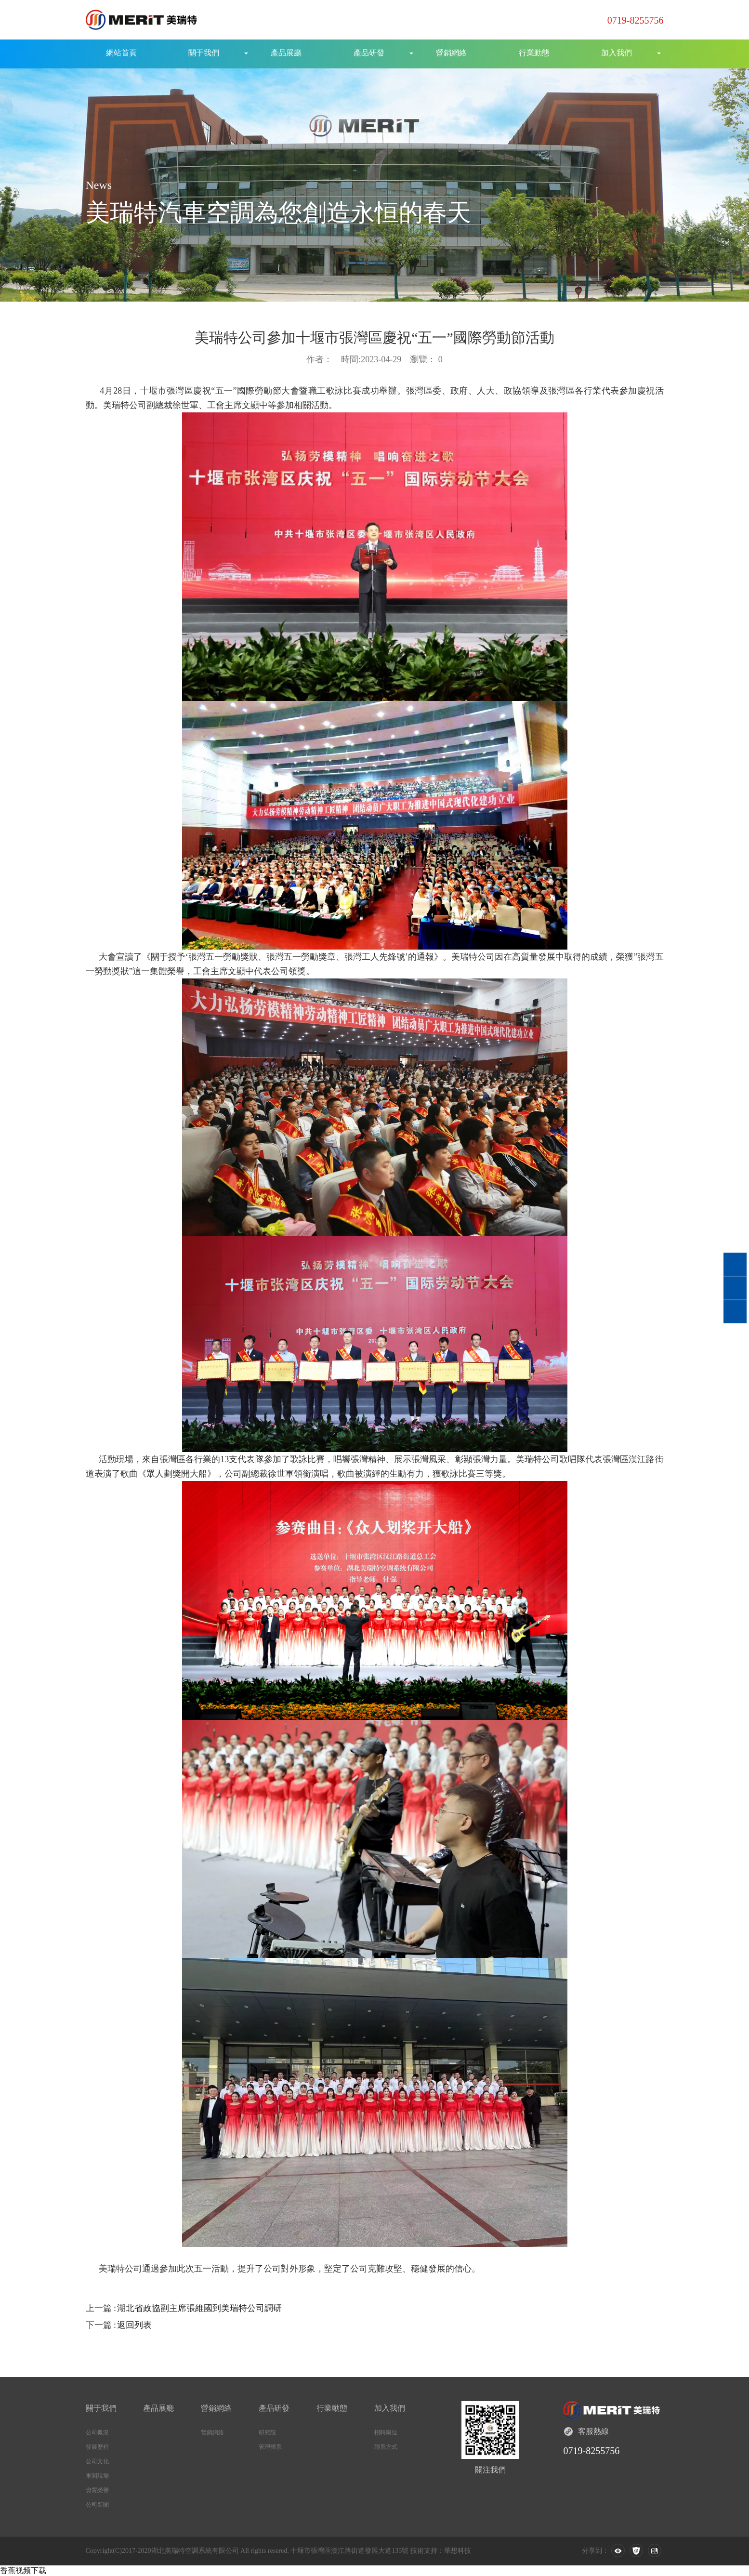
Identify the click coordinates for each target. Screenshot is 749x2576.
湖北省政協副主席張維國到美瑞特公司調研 (199, 2308)
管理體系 (270, 2447)
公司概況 (97, 2432)
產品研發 (369, 53)
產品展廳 (286, 53)
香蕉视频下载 (23, 2570)
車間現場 (97, 2475)
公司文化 (97, 2461)
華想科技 (457, 2550)
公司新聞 (97, 2504)
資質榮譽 (97, 2490)
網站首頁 (121, 53)
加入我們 (616, 53)
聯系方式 (385, 2447)
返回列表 (134, 2325)
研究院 (267, 2432)
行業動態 (534, 53)
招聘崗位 (385, 2432)
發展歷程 (97, 2447)
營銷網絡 (451, 53)
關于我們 (203, 53)
